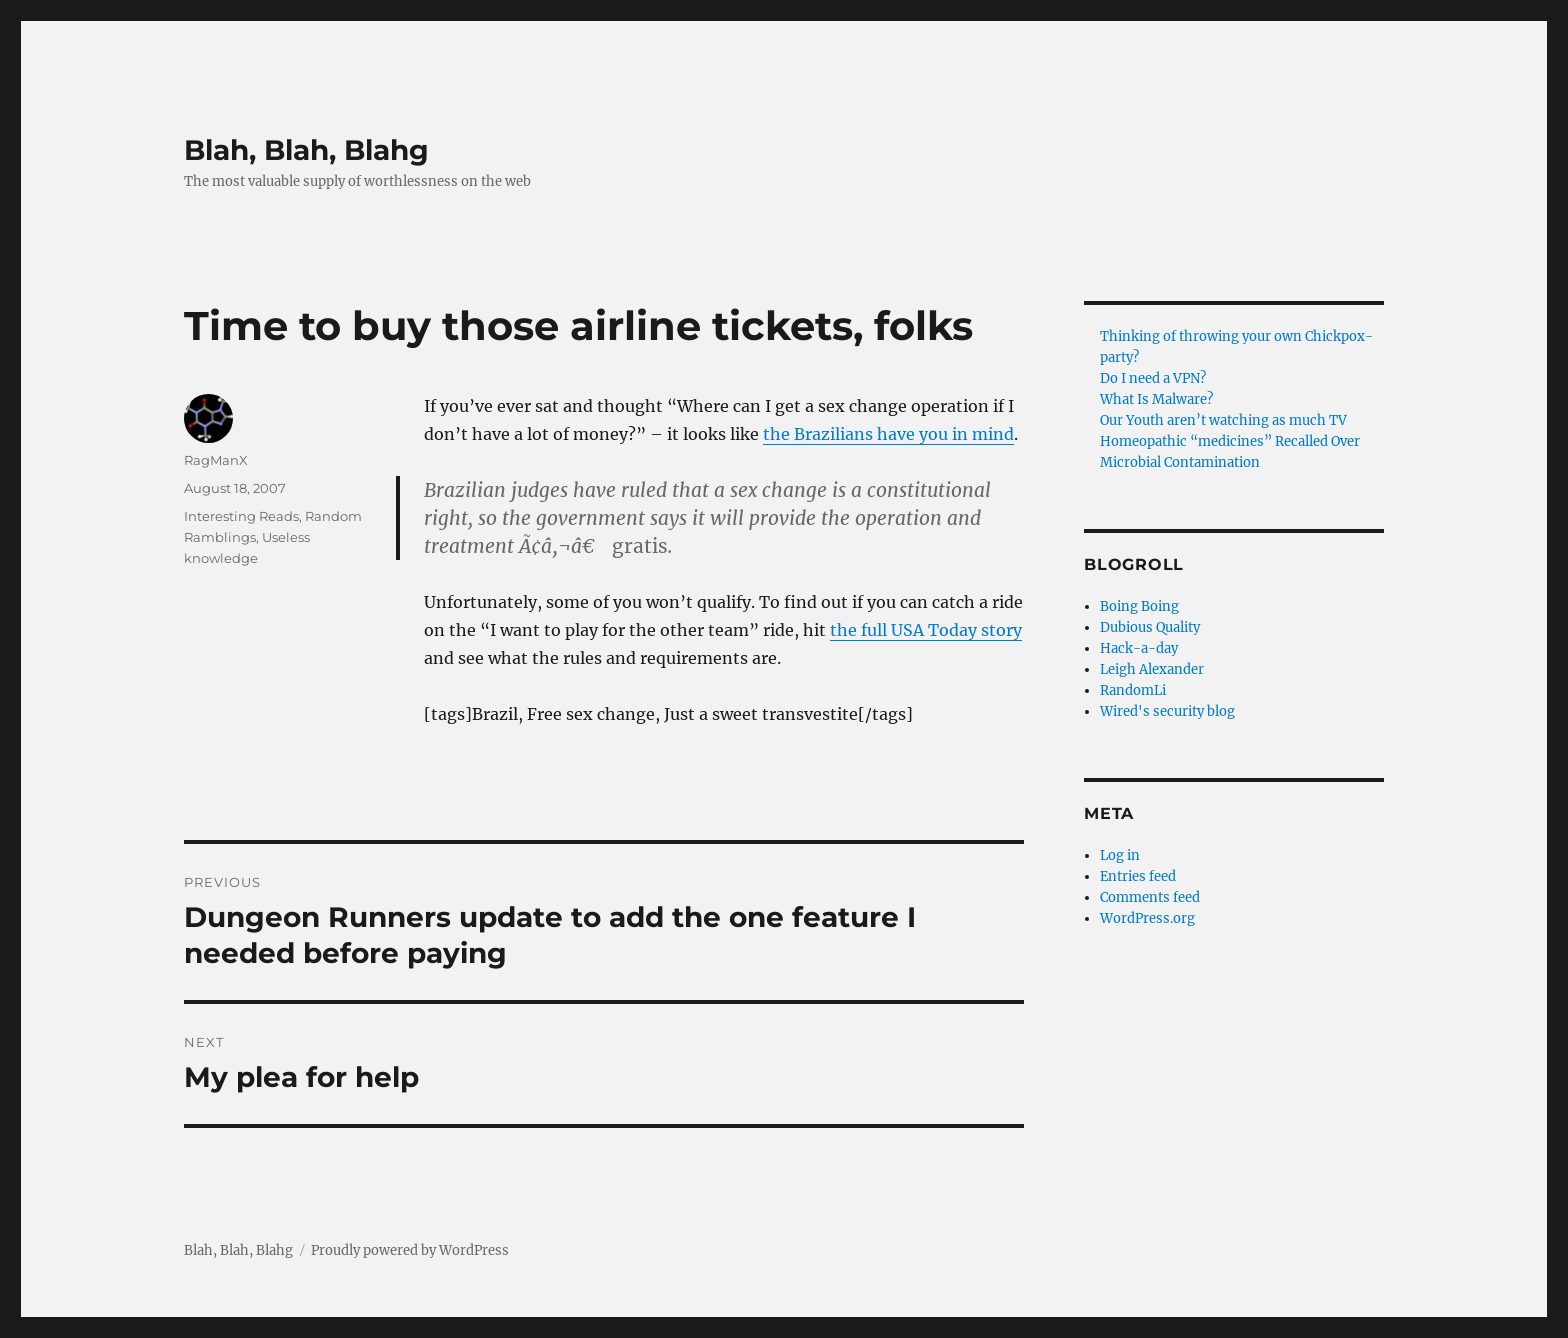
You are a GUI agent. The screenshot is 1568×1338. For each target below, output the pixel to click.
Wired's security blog (1167, 711)
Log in (1120, 855)
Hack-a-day (1139, 648)
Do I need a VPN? (1153, 378)
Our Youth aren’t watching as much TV (1223, 420)
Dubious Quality (1150, 627)
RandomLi (1133, 690)
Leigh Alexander (1152, 669)
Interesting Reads (241, 516)
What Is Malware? (1156, 399)
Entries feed (1138, 876)
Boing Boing (1139, 606)
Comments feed (1150, 897)
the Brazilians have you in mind (888, 434)
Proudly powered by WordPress (410, 1250)
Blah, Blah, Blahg (306, 150)
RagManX (216, 460)
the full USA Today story (926, 630)
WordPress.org (1147, 918)
